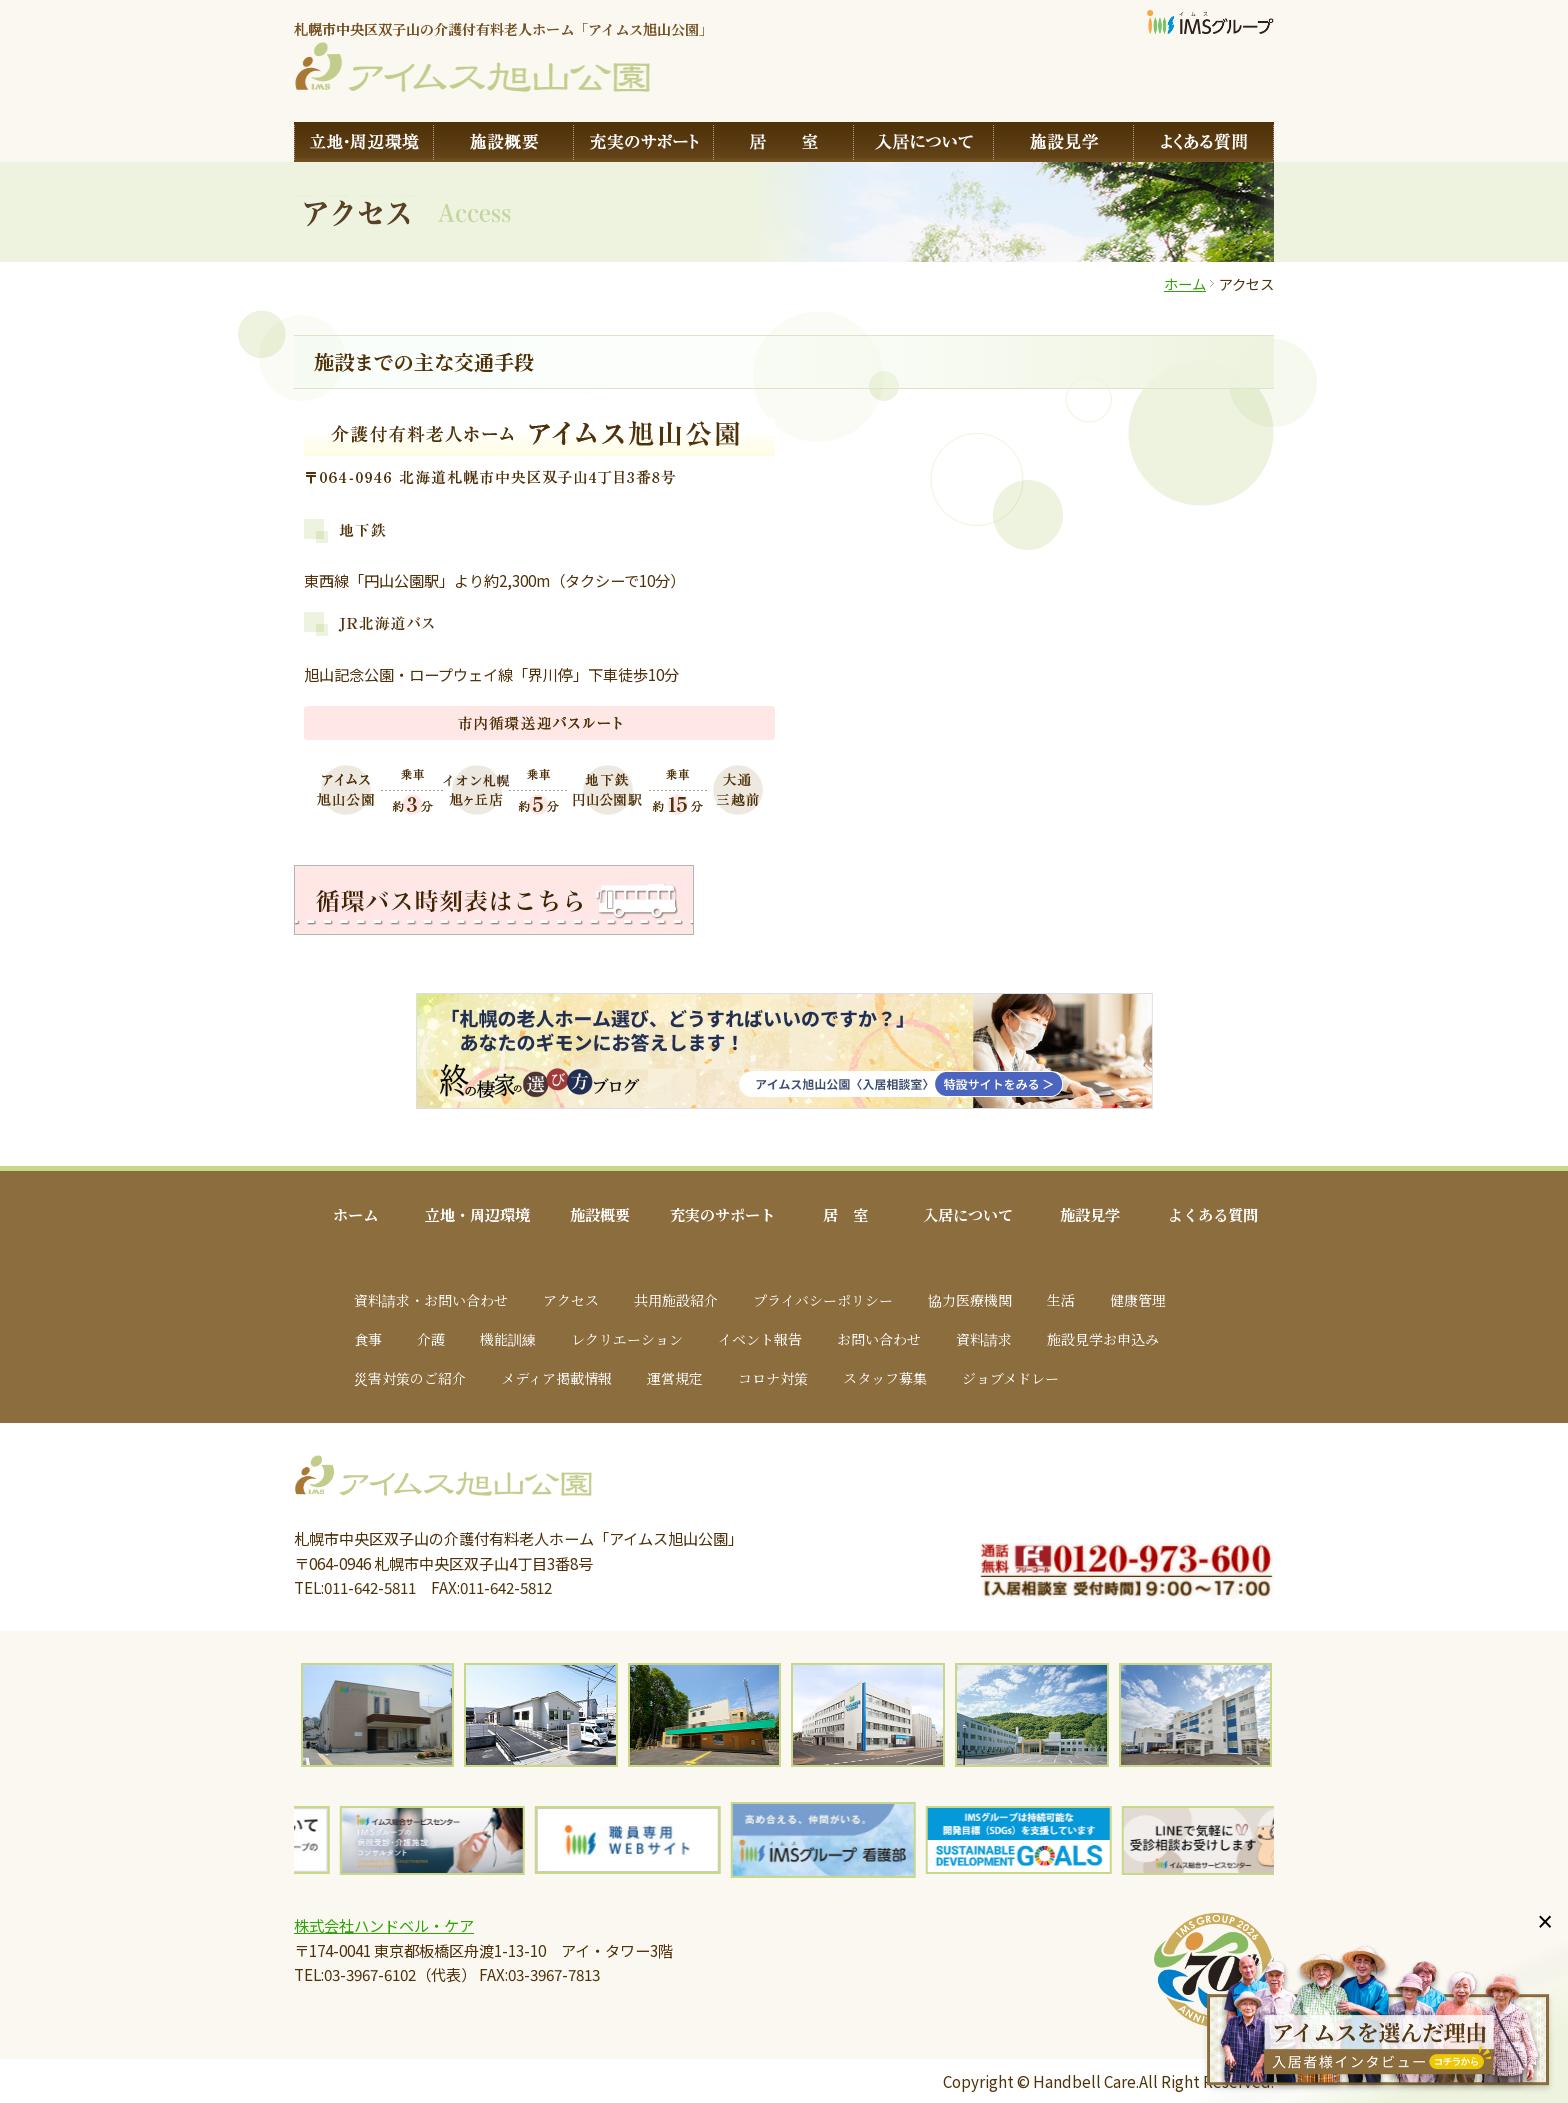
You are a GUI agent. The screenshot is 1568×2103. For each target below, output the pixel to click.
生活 (1061, 1300)
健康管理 (1138, 1300)
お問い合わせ (879, 1339)
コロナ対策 (773, 1378)
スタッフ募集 (885, 1378)
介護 (431, 1339)
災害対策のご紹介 (410, 1378)
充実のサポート (722, 1214)
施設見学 (1090, 1214)
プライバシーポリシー (823, 1300)
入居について (968, 1214)
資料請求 (984, 1339)
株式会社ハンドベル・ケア (384, 1925)
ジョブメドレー (1010, 1378)
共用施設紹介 (676, 1300)
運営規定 (675, 1378)
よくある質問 (1213, 1214)
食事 (368, 1339)
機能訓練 (508, 1339)
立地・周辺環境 (477, 1214)
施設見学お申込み (1103, 1339)
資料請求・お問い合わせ (431, 1300)
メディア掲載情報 (556, 1378)
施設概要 (600, 1214)
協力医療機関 (970, 1300)
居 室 (845, 1214)
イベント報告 (760, 1339)
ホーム (1185, 283)
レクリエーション (627, 1339)
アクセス (571, 1300)
